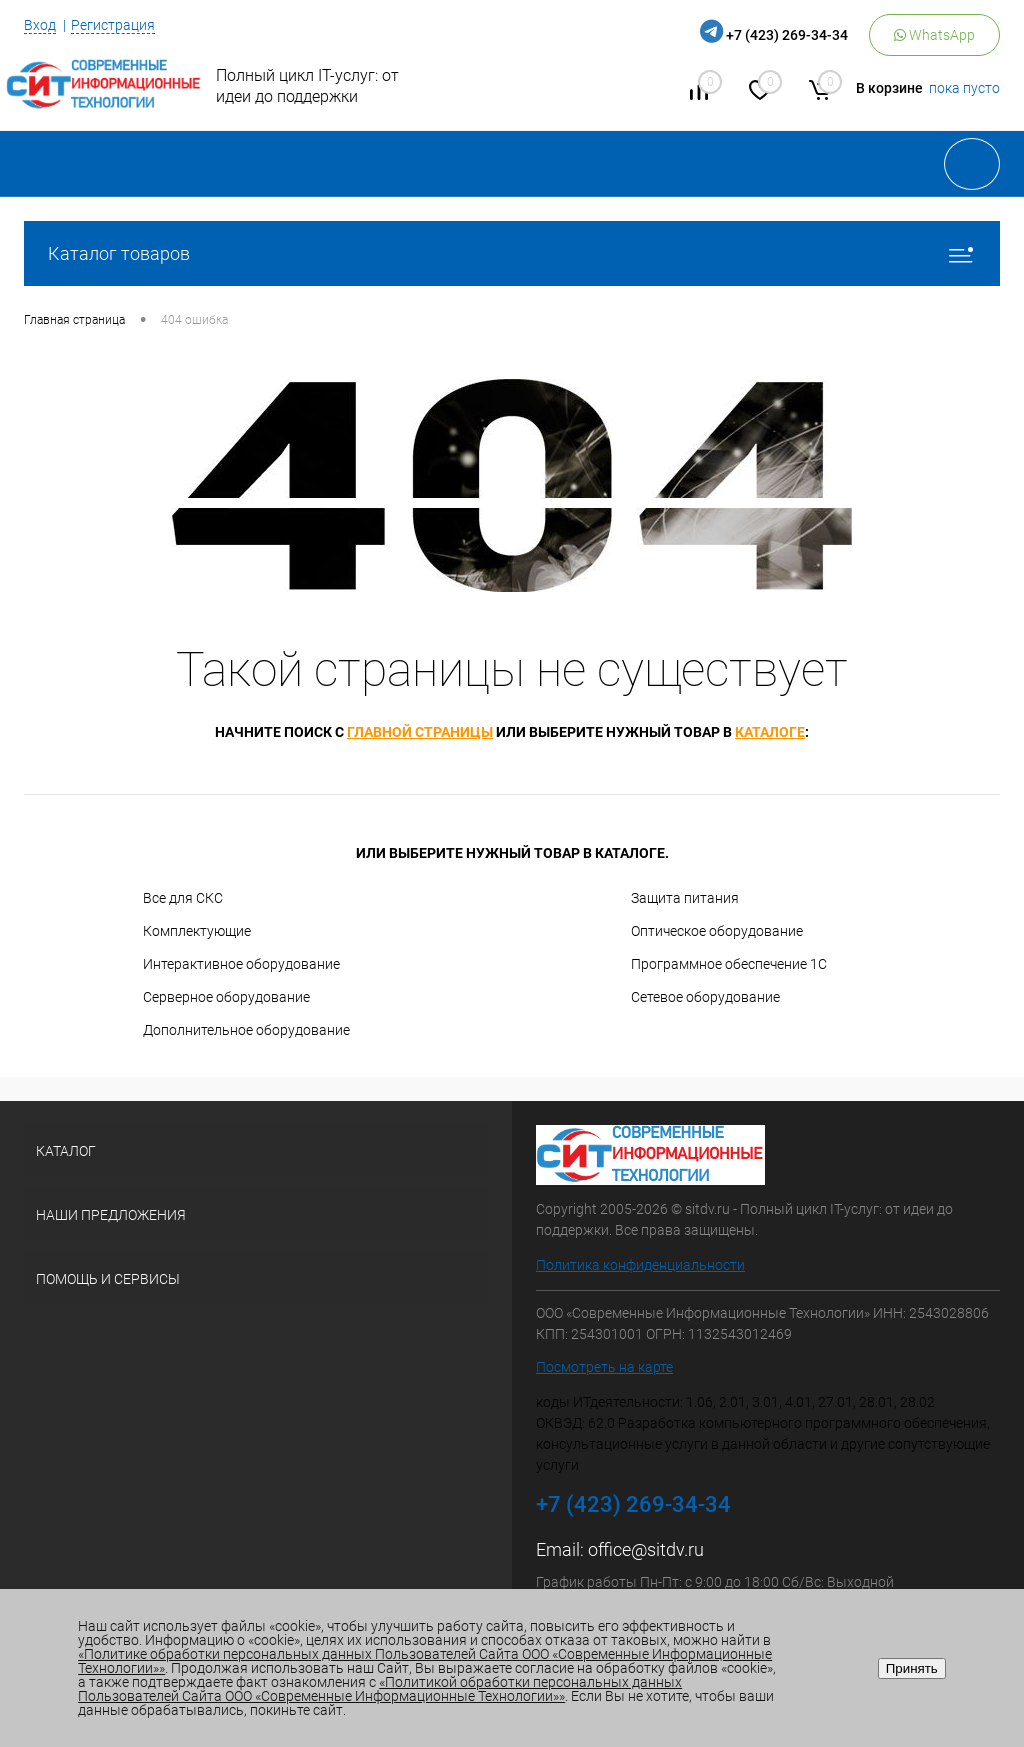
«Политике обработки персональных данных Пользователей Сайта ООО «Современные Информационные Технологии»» (425, 1661)
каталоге (770, 732)
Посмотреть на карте (604, 1367)
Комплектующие (197, 931)
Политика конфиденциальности (640, 1265)
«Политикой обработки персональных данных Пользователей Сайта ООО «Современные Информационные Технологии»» (380, 1689)
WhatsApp (934, 35)
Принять (912, 1668)
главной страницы (420, 732)
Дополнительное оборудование (246, 1030)
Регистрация (113, 25)
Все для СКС (183, 898)
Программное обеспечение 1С (729, 964)
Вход (40, 25)
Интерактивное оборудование (241, 964)
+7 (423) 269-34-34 (787, 35)
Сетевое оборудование (705, 997)
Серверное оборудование (226, 997)
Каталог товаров (512, 253)
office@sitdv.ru (646, 1549)
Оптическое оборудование (717, 931)
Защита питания (685, 898)
